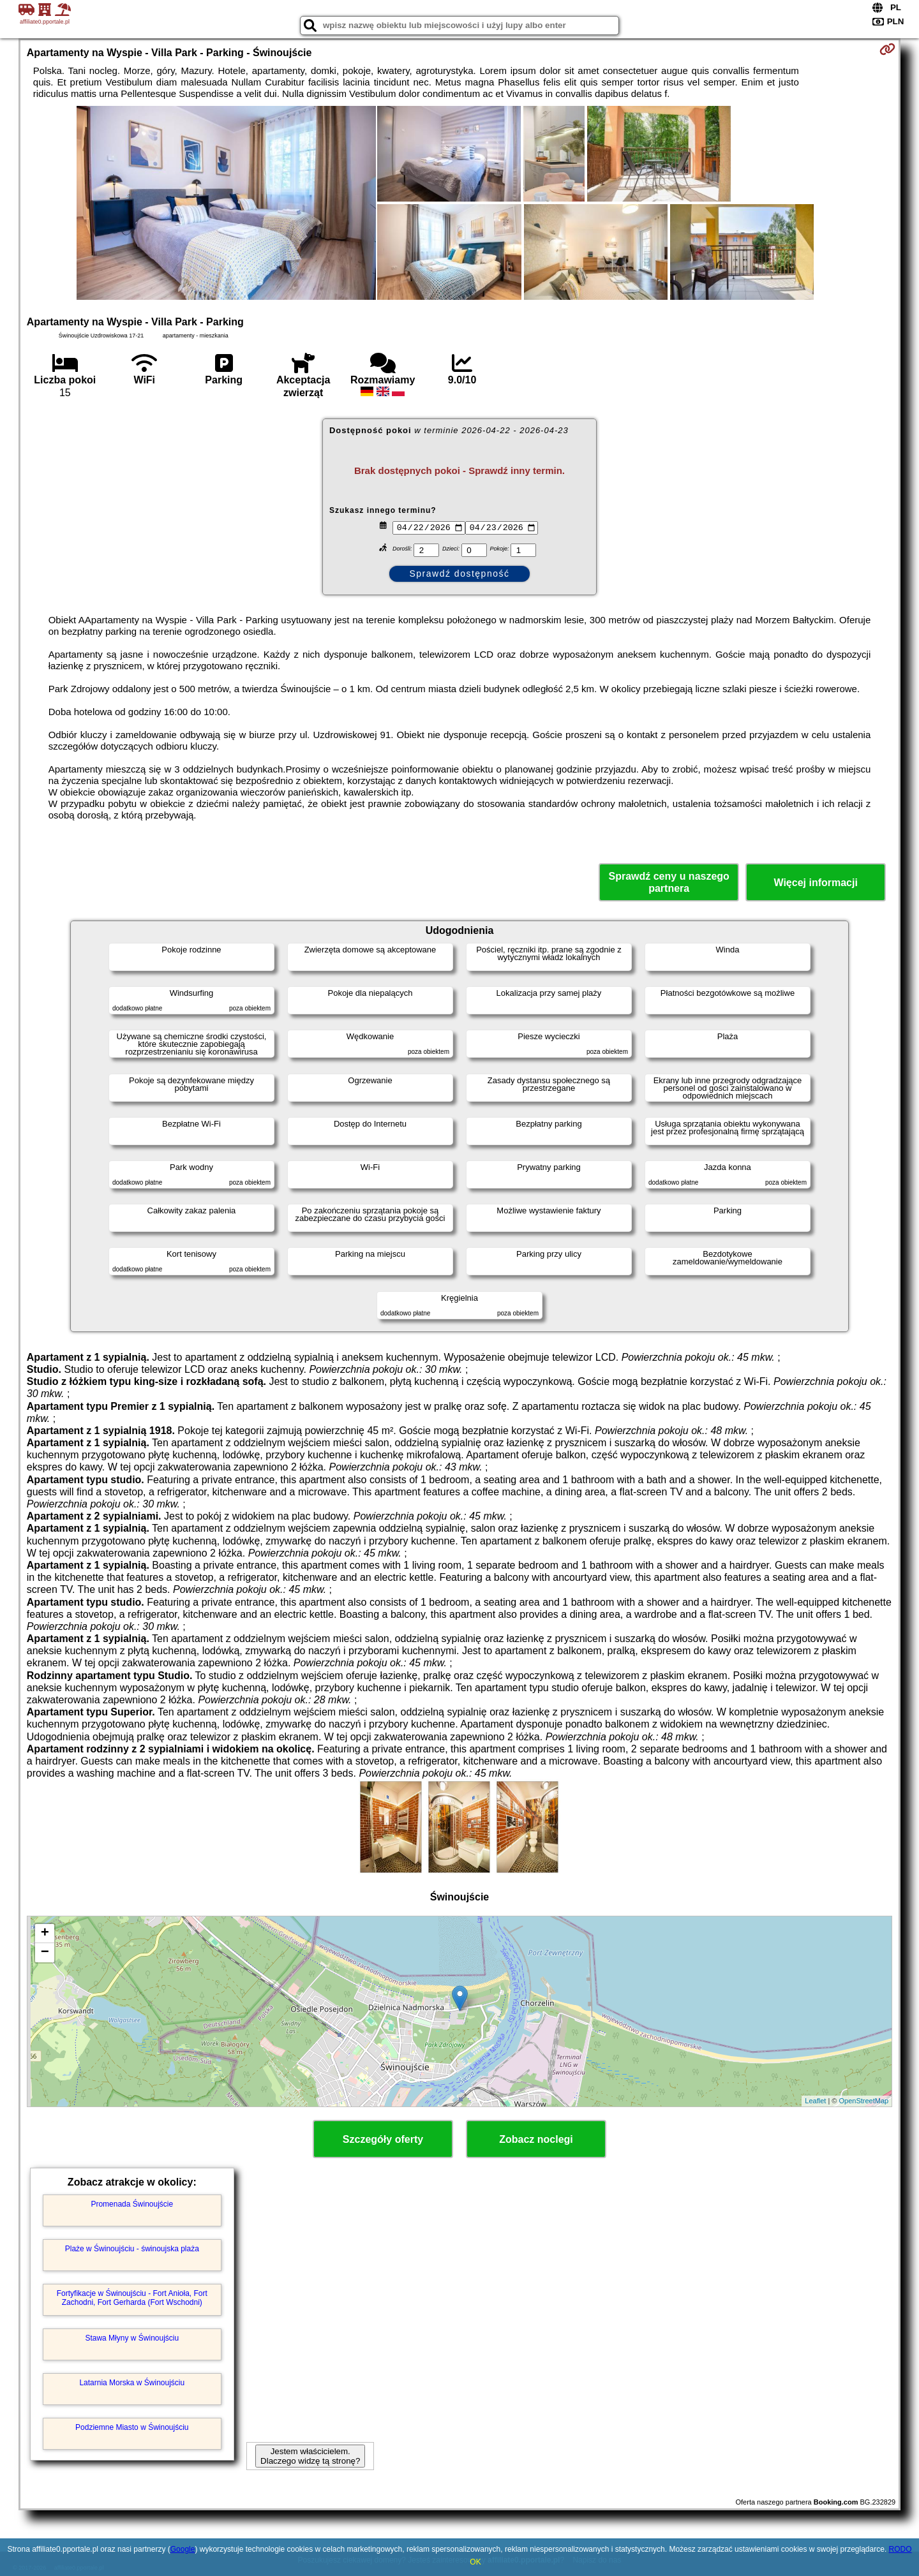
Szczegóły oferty (383, 2139)
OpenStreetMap (864, 2101)
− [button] (45, 1952)
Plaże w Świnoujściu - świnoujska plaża (132, 2248)
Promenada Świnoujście (132, 2204)
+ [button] (45, 1933)
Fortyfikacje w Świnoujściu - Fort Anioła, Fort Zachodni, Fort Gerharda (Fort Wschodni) (132, 2298)
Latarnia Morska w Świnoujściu (131, 2382)
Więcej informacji (815, 882)
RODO (900, 2549)
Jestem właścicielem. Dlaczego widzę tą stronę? (310, 2456)
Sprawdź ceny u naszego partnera (668, 882)
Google (182, 2549)
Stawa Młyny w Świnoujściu (132, 2338)
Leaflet (815, 2101)
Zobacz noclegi (536, 2139)
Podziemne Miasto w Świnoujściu (131, 2427)
